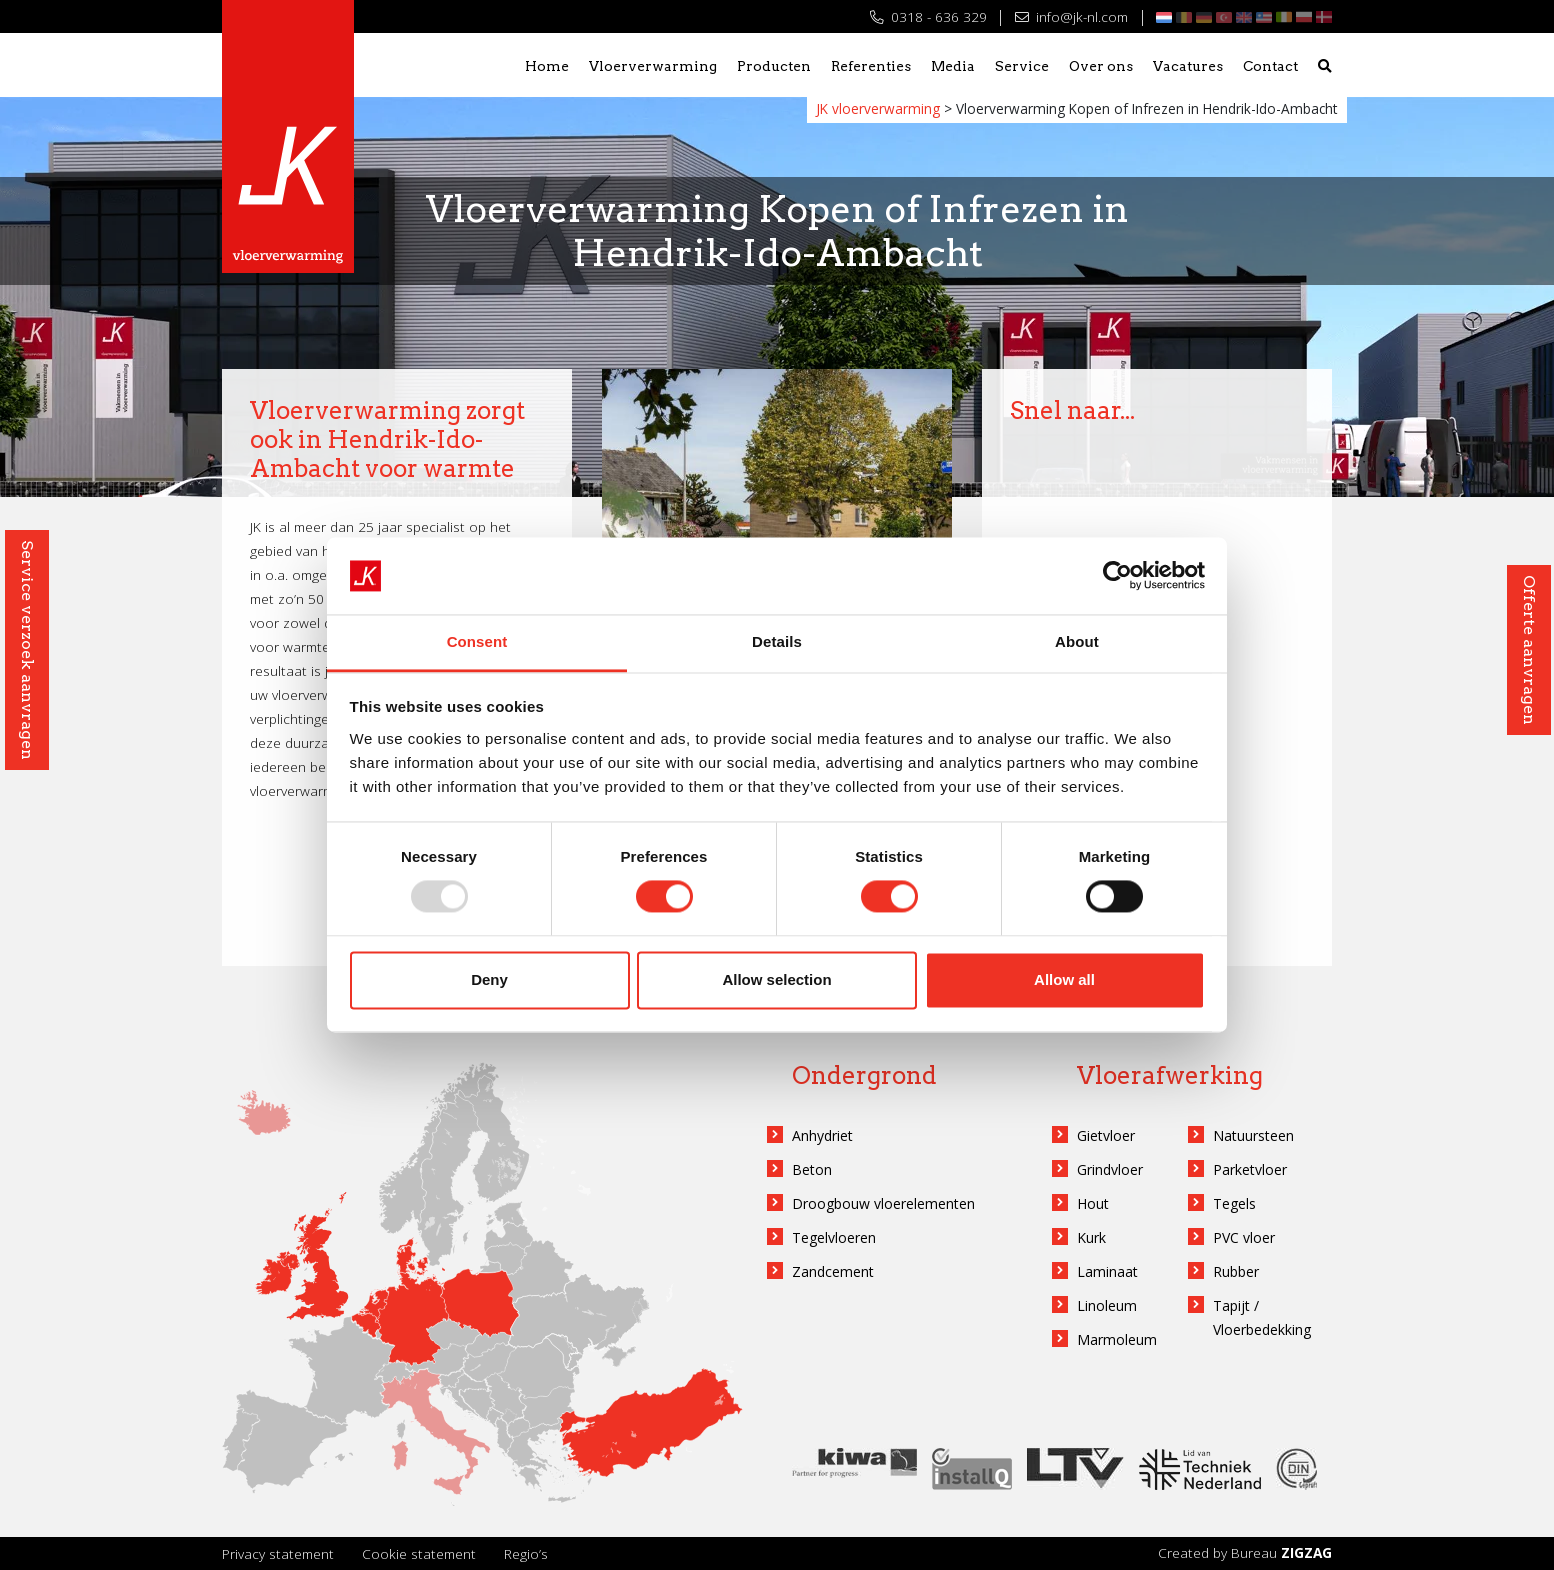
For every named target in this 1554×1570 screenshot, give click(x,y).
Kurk (1091, 1237)
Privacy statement (278, 1553)
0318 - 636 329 (928, 16)
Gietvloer (1106, 1135)
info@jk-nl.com (1071, 16)
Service (1022, 66)
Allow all (1064, 979)
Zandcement (833, 1271)
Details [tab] (777, 641)
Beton (812, 1169)
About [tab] (1077, 641)
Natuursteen (1253, 1135)
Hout (1093, 1203)
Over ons (1101, 66)
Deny (489, 979)
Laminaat (1107, 1271)
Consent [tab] (477, 641)
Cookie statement (419, 1553)
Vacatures (1188, 66)
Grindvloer (1110, 1169)
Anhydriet (822, 1135)
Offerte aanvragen (1529, 650)
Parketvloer (1250, 1169)
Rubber (1236, 1271)
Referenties (871, 66)
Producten (774, 66)
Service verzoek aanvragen (27, 650)
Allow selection (776, 979)
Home (547, 66)
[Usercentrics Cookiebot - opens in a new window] (1117, 576)
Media (953, 66)
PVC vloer (1244, 1237)
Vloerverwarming (653, 66)
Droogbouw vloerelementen (883, 1203)
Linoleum (1107, 1305)
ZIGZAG (1306, 1552)
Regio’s (526, 1553)
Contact (1270, 66)
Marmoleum (1117, 1339)
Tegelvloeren (834, 1237)
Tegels (1234, 1203)
